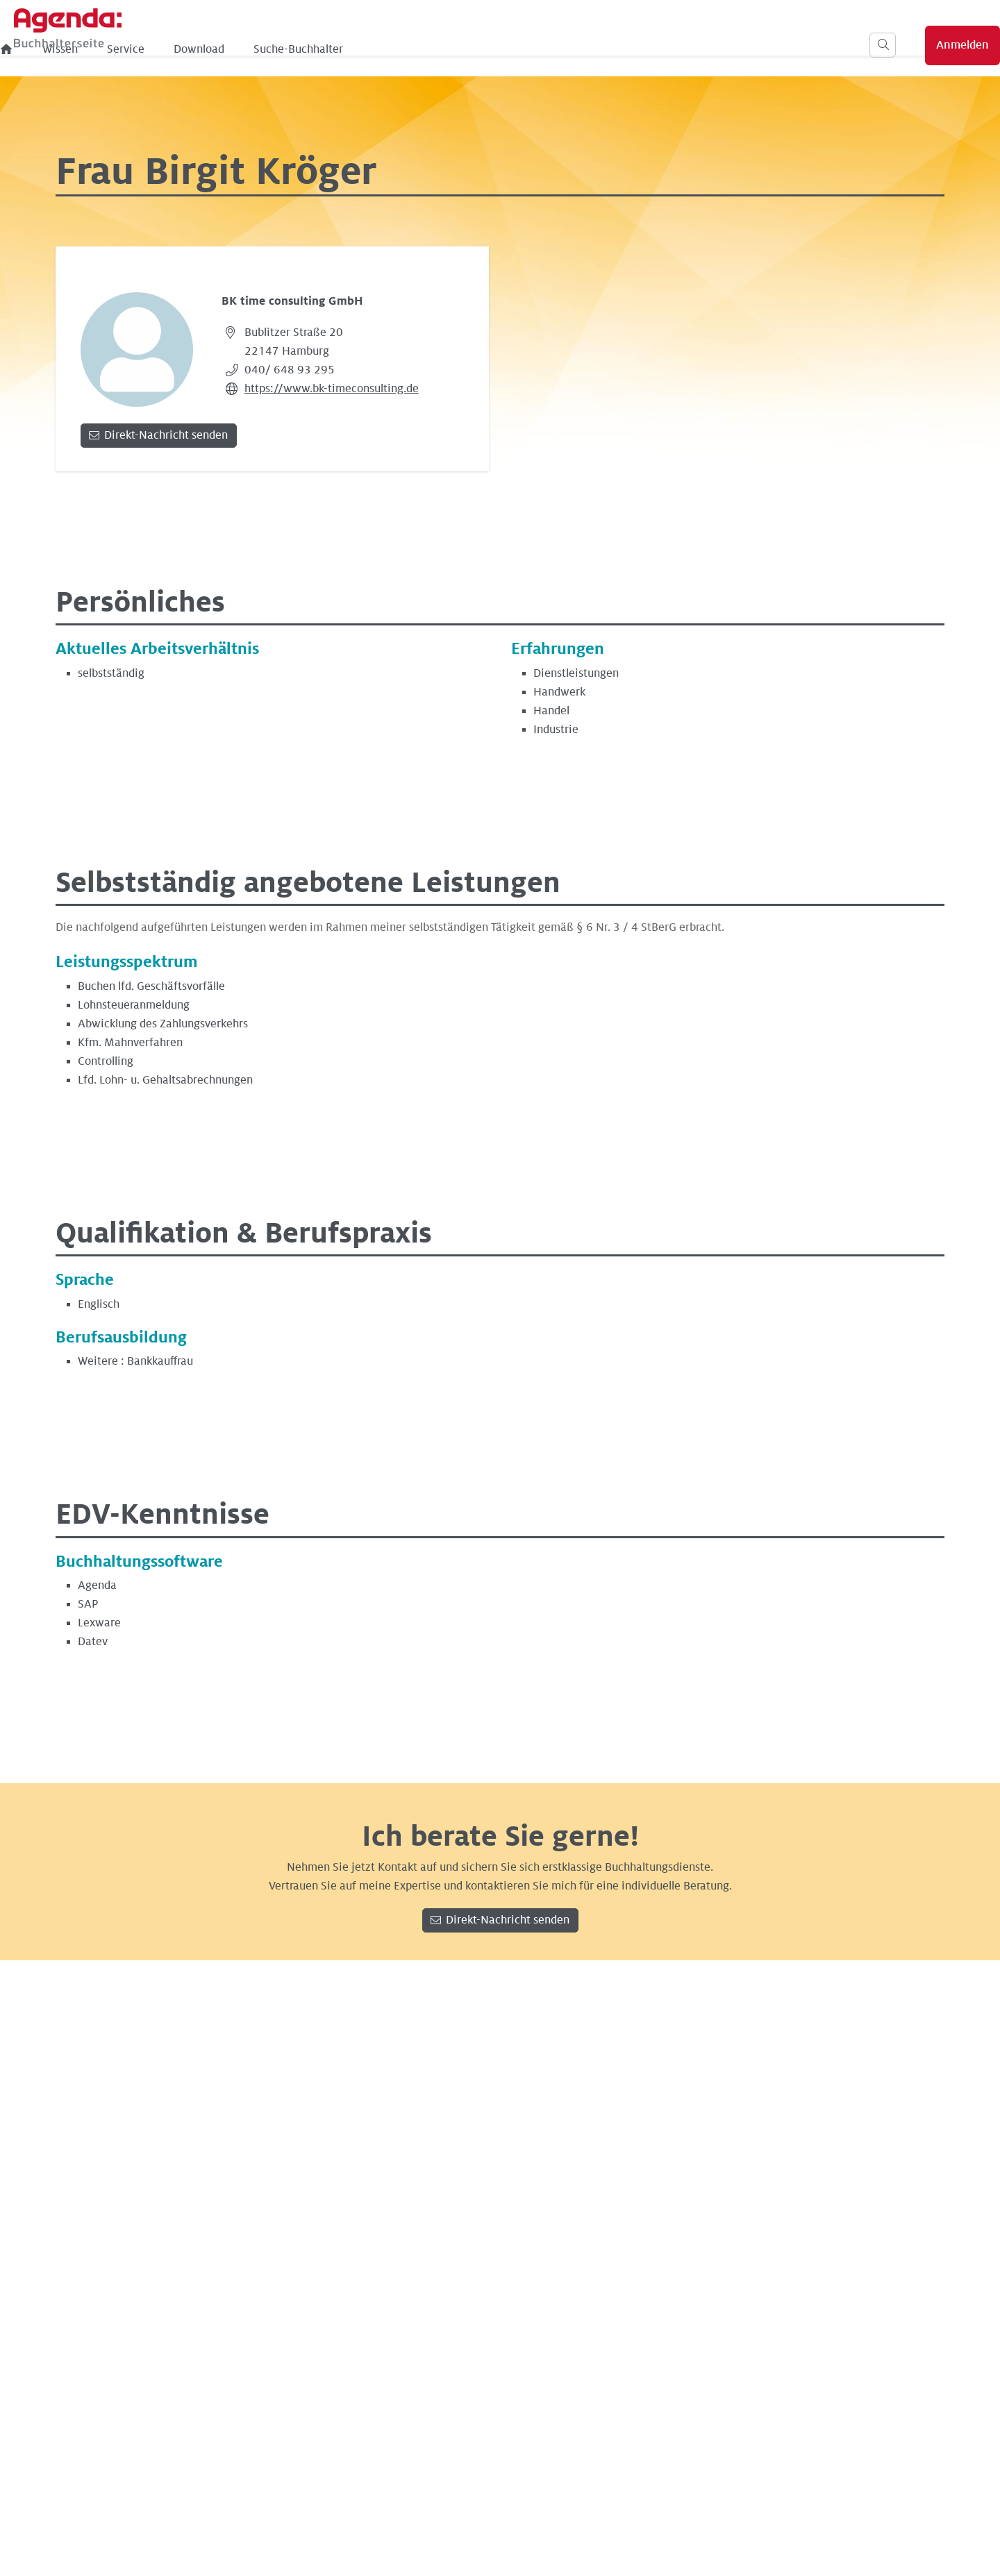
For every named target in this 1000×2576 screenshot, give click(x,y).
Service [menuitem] (359, 49)
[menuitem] (240, 49)
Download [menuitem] (432, 49)
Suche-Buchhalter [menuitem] (531, 49)
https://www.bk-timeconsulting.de (331, 388)
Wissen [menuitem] (293, 49)
